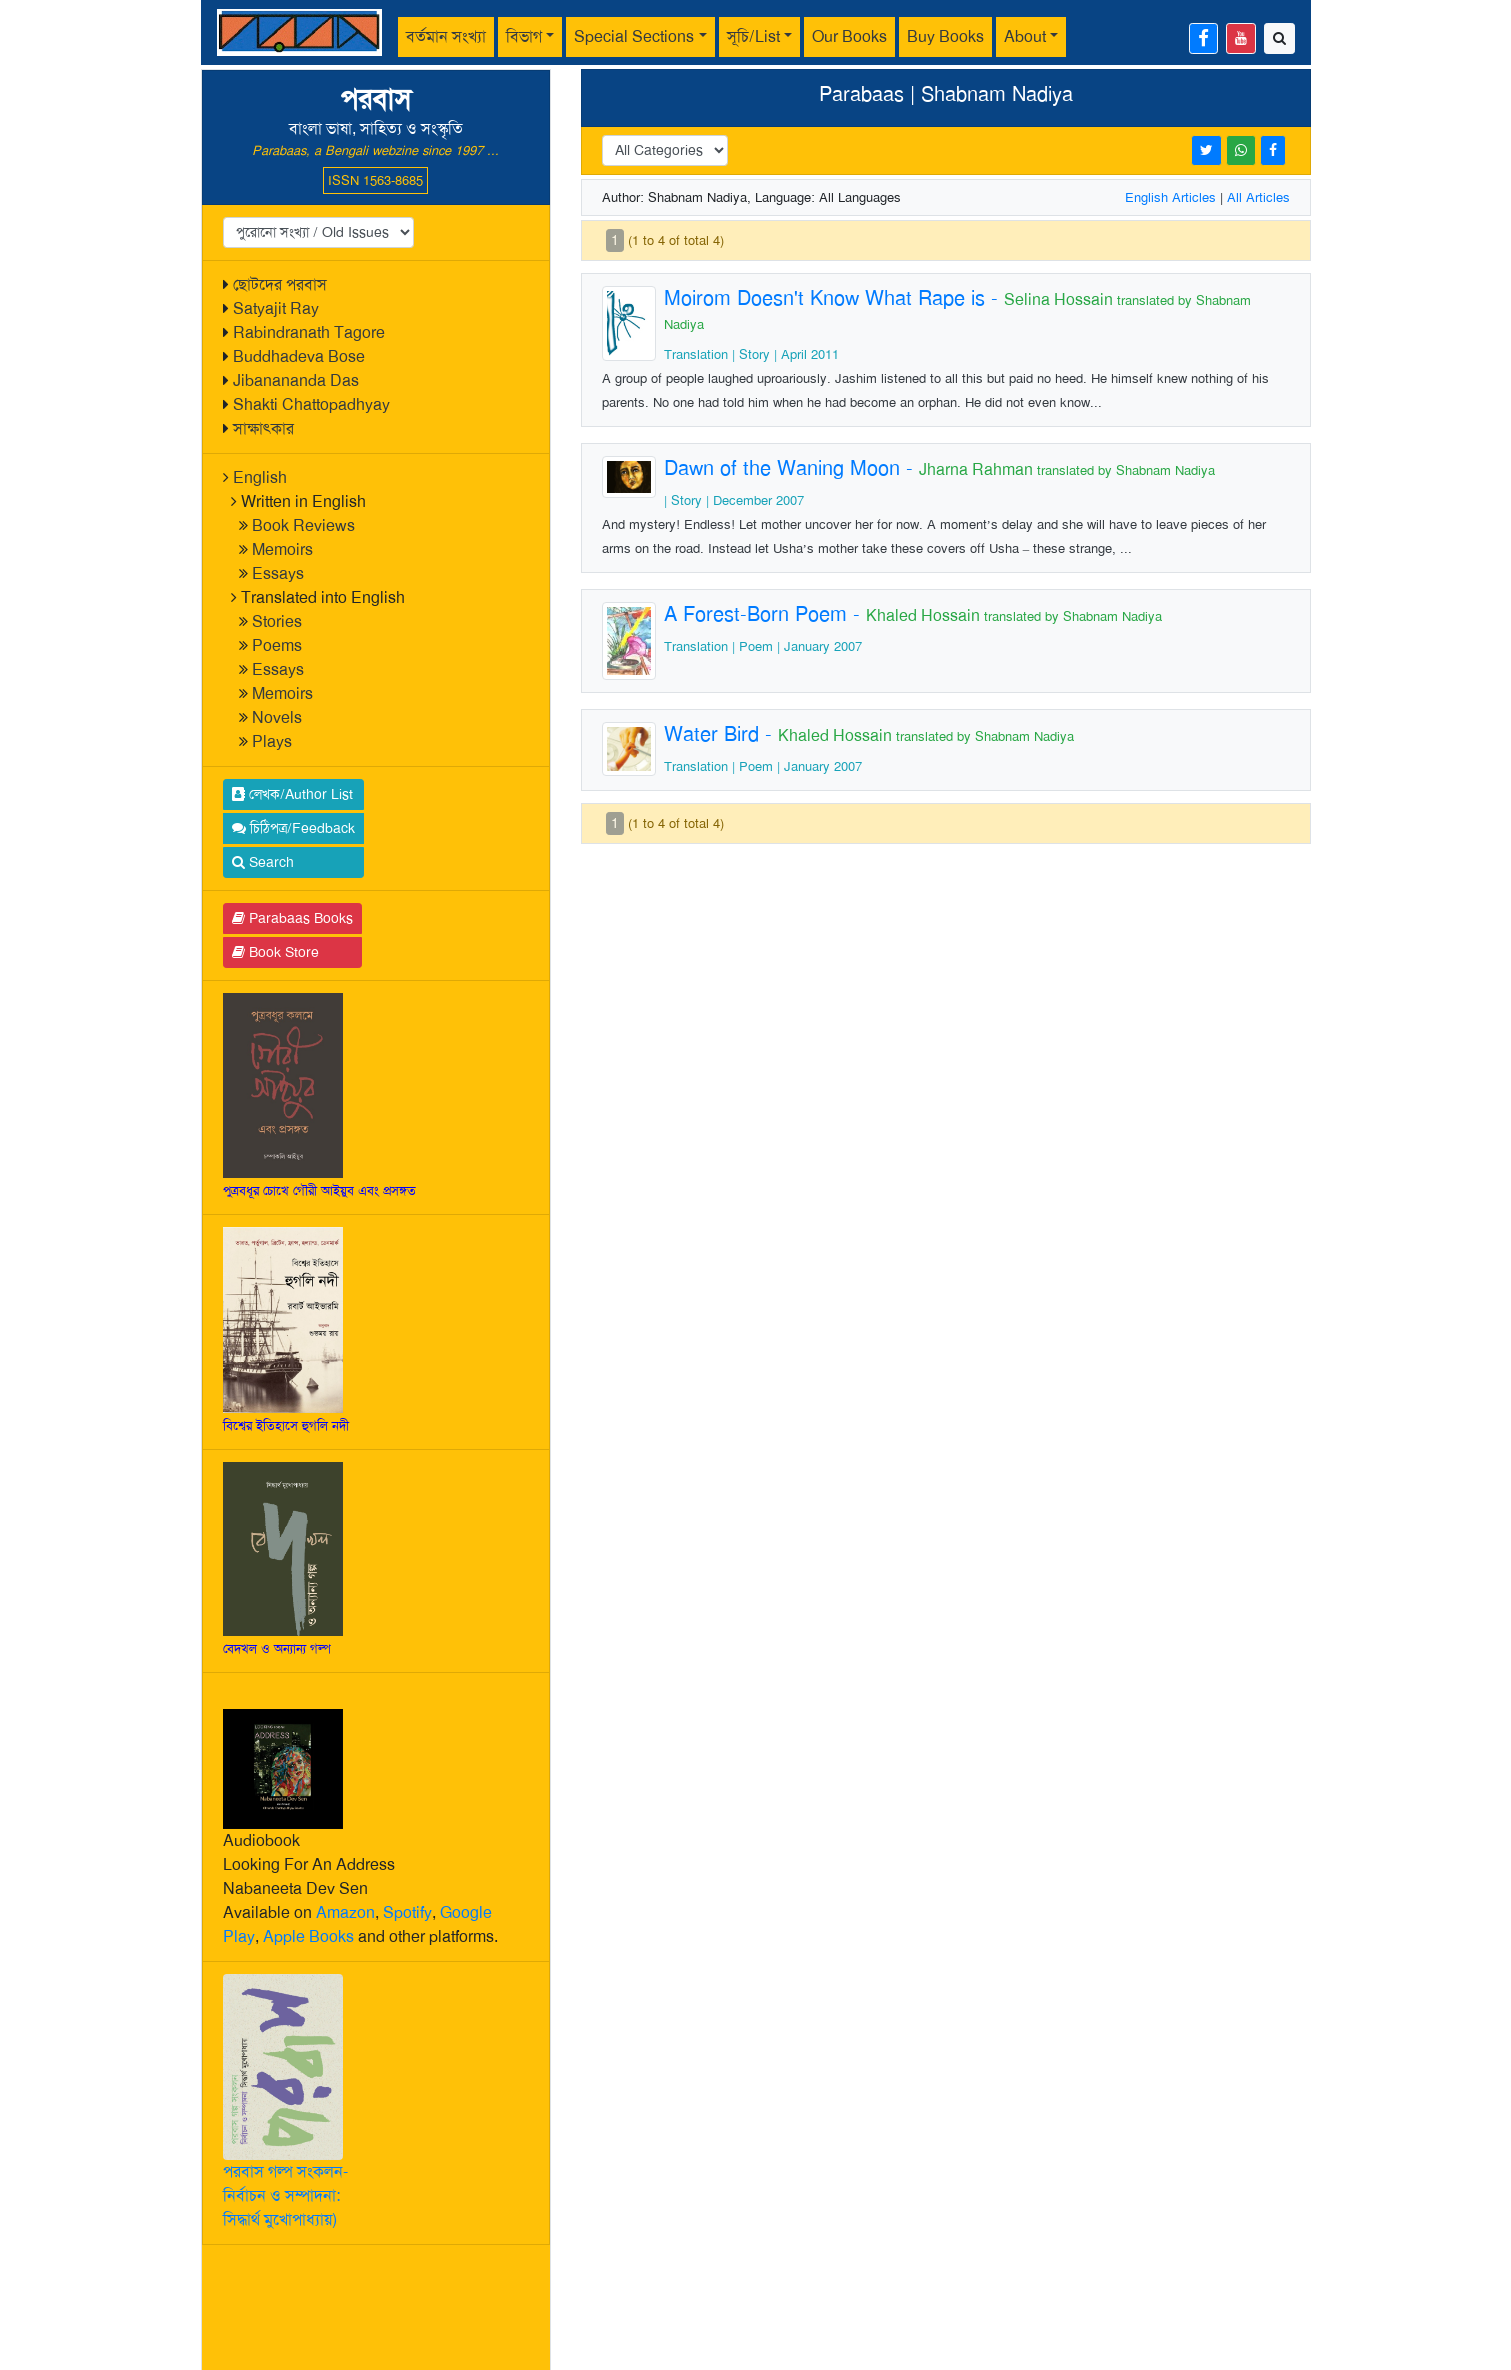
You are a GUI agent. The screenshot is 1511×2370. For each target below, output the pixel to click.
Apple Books (308, 1936)
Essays (278, 573)
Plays (272, 741)
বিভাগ (524, 36)
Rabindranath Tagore (309, 332)
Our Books (849, 36)
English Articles (1170, 197)
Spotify (407, 1912)
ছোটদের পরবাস (280, 284)
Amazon (345, 1912)
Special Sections (634, 36)
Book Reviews (303, 525)
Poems (277, 645)
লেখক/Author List (292, 794)
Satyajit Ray (276, 308)
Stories (277, 621)
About (1025, 36)
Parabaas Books (292, 918)
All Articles (1258, 197)
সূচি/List (753, 36)
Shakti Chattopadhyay (311, 404)
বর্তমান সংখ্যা (446, 36)
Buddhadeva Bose (299, 356)
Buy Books (945, 36)
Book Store (275, 952)
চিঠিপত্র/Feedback (293, 828)
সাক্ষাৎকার (263, 428)
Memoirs (282, 549)
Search (263, 862)
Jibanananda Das (296, 380)
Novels (277, 717)
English (260, 477)
